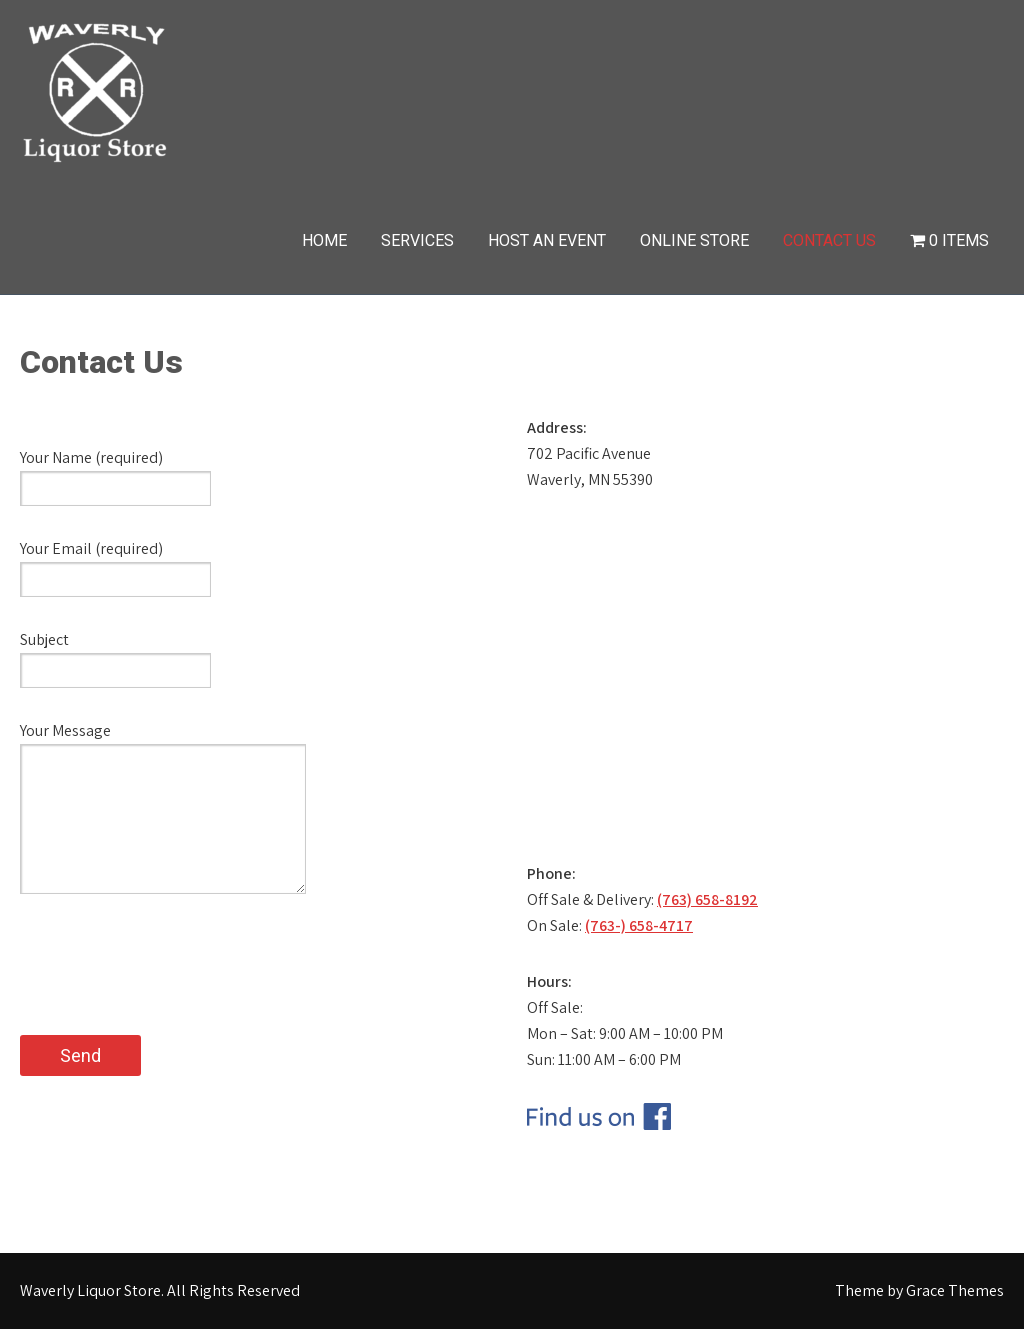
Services (417, 240)
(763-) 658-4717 (639, 925)
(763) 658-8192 (707, 899)
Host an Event (547, 240)
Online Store (694, 240)
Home (324, 240)
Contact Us (829, 240)
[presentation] (172, 996)
